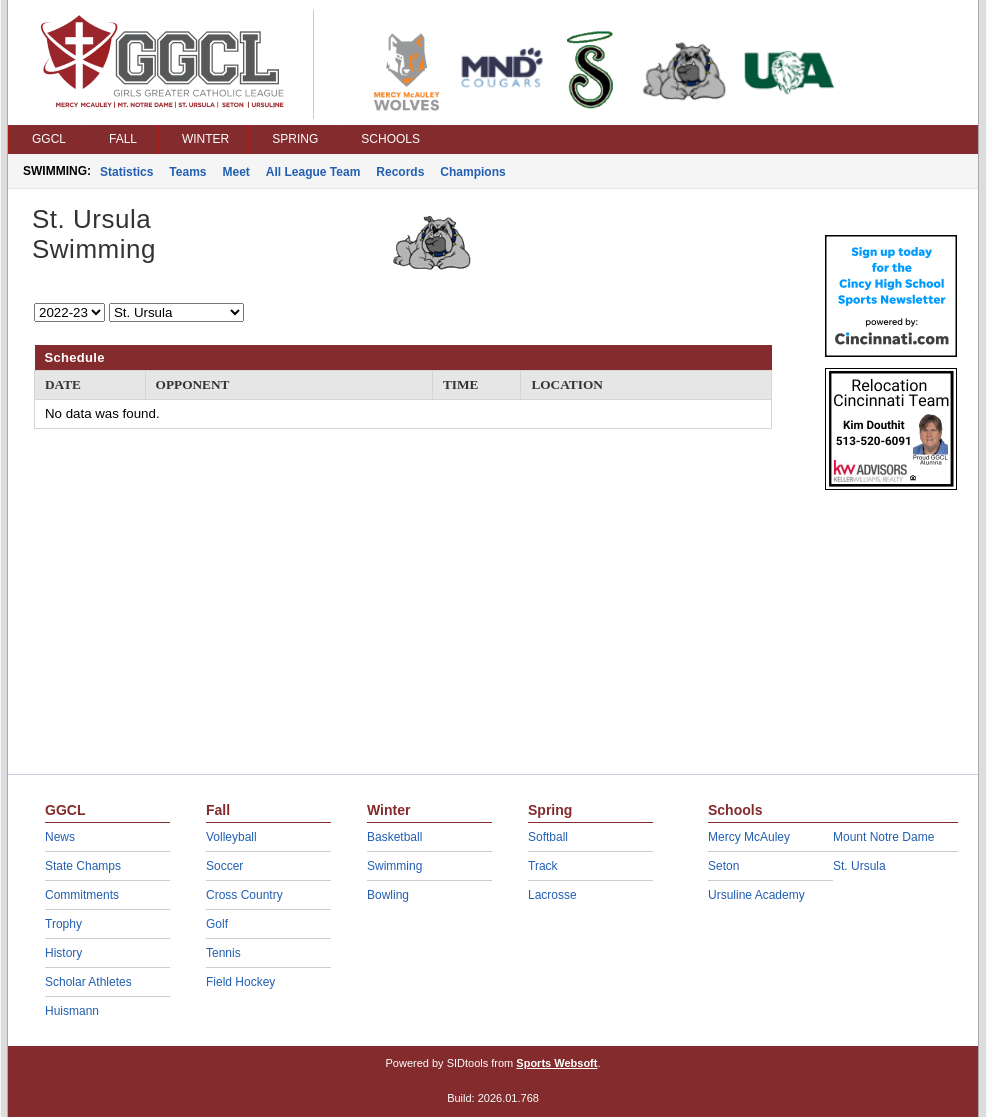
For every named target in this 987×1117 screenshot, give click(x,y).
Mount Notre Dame (883, 837)
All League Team (313, 172)
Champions (472, 172)
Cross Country (244, 895)
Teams (187, 172)
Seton (723, 866)
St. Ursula (859, 866)
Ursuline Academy (756, 895)
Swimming (394, 866)
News (60, 837)
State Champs (83, 866)
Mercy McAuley (749, 837)
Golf (217, 924)
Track (543, 866)
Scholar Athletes (88, 982)
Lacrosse (552, 895)
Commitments (82, 895)
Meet (236, 172)
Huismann (72, 1011)
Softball (548, 837)
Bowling (388, 895)
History (63, 953)
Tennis (223, 953)
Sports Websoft (556, 1063)
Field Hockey (240, 982)
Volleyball (231, 837)
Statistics (126, 172)
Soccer (224, 866)
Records (400, 172)
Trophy (63, 924)
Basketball (394, 837)
